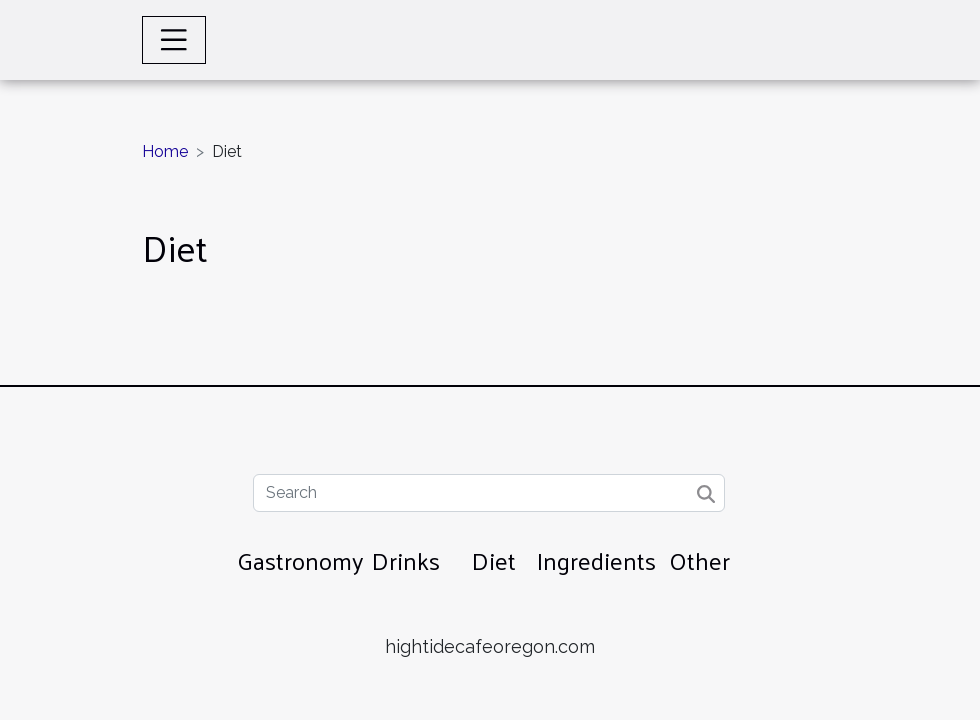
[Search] (488, 493)
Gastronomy (300, 560)
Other (699, 560)
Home (165, 151)
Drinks (406, 560)
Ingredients (596, 560)
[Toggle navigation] (174, 40)
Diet (494, 560)
